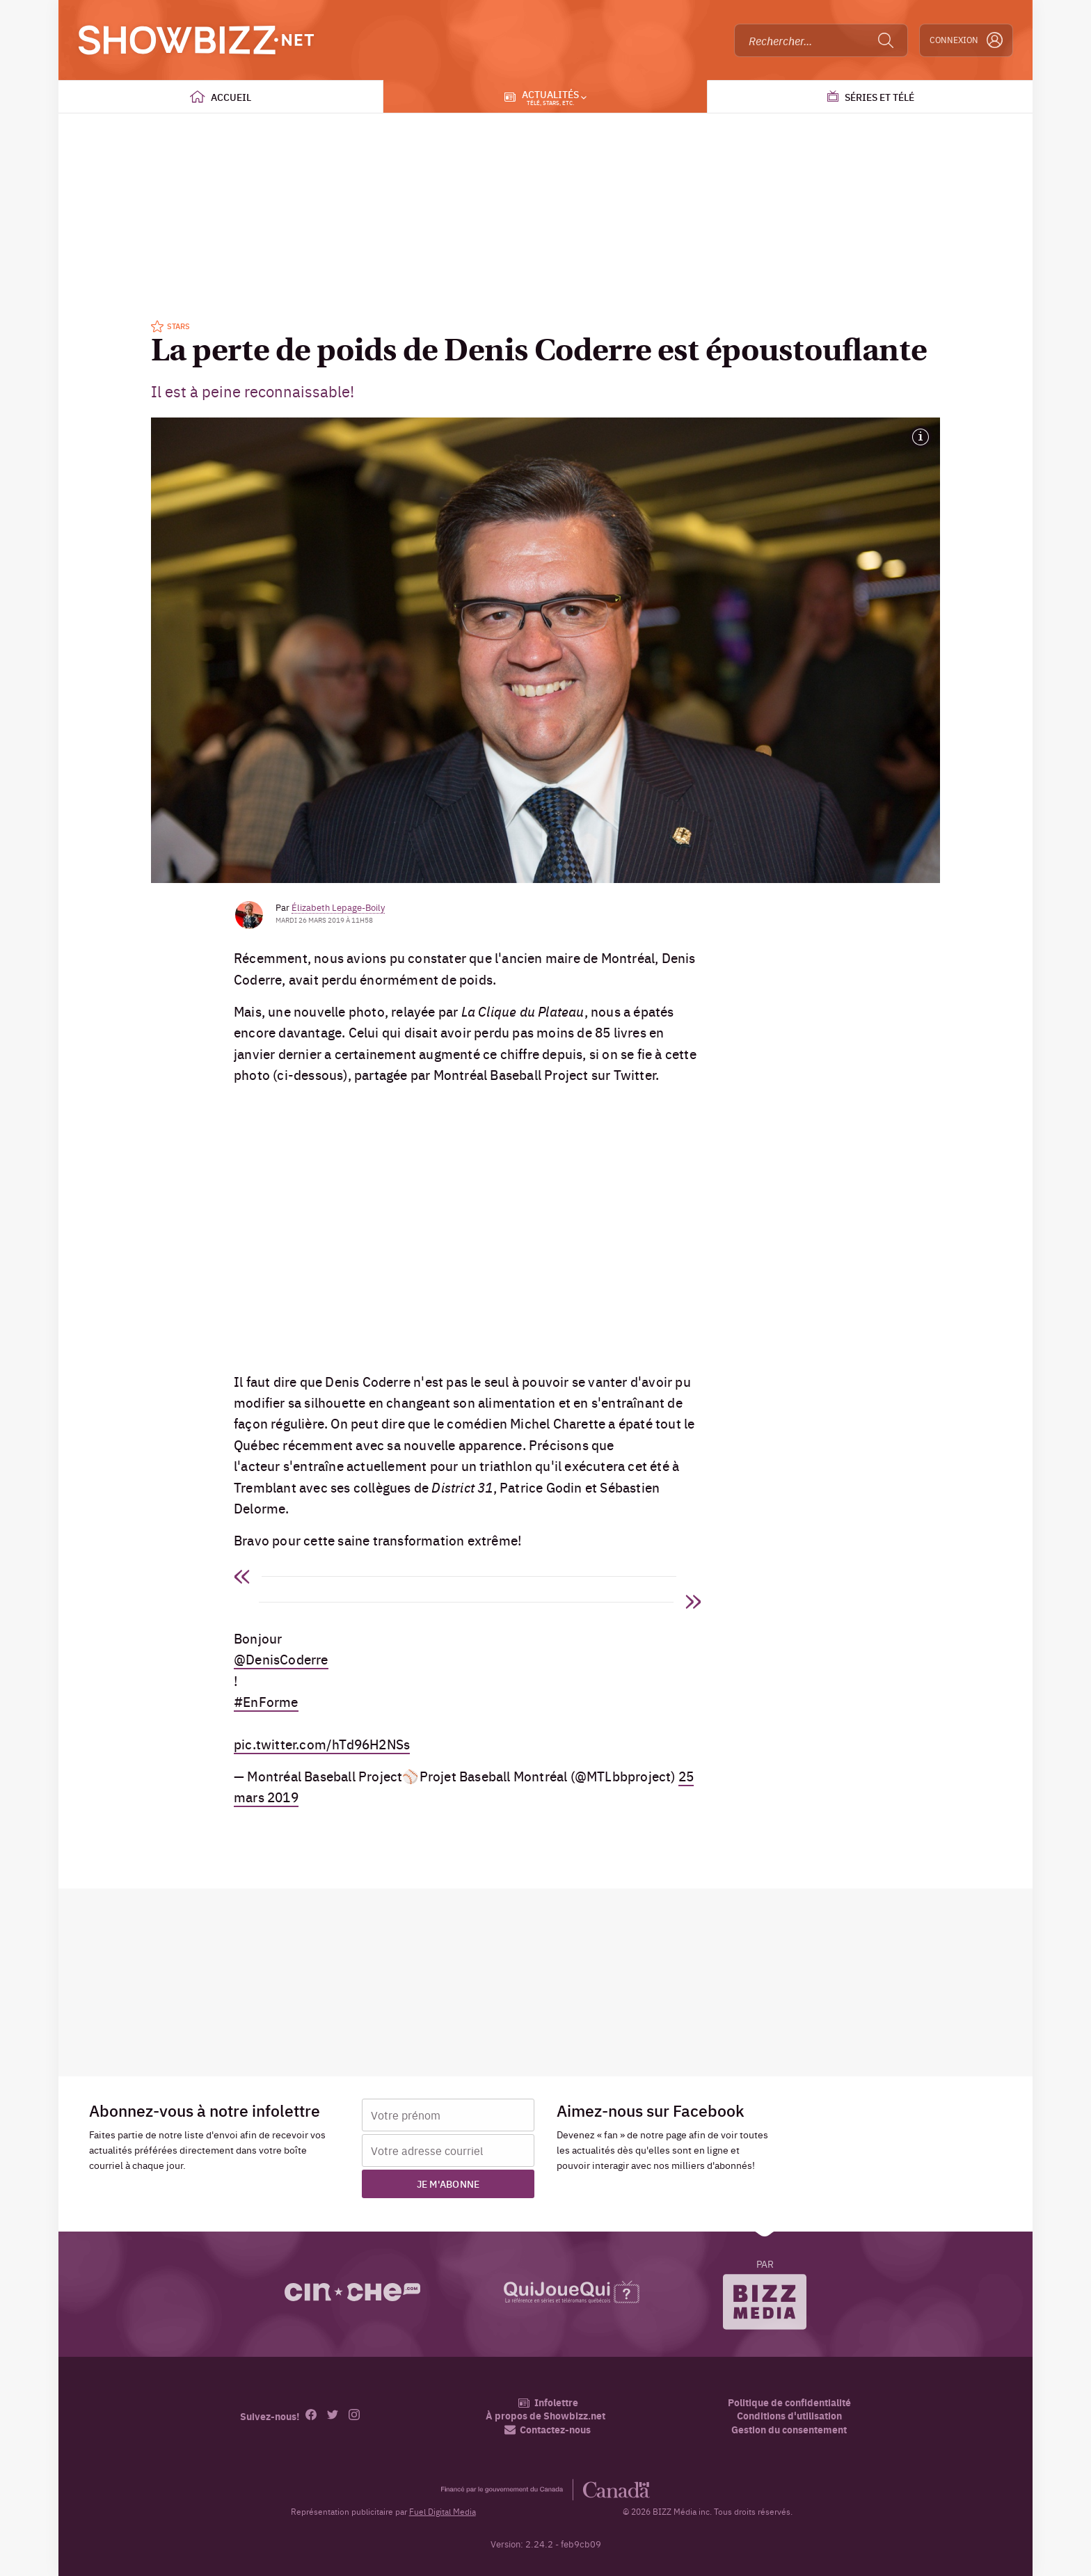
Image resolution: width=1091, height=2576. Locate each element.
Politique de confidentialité (789, 2402)
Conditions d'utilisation (789, 2415)
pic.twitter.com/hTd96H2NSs (322, 1744)
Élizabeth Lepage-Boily (338, 906)
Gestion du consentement (789, 2429)
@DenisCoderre (281, 1659)
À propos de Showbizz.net (545, 2415)
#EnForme (266, 1701)
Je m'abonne (448, 2184)
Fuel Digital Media (442, 2511)
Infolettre (548, 2402)
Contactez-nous (547, 2429)
